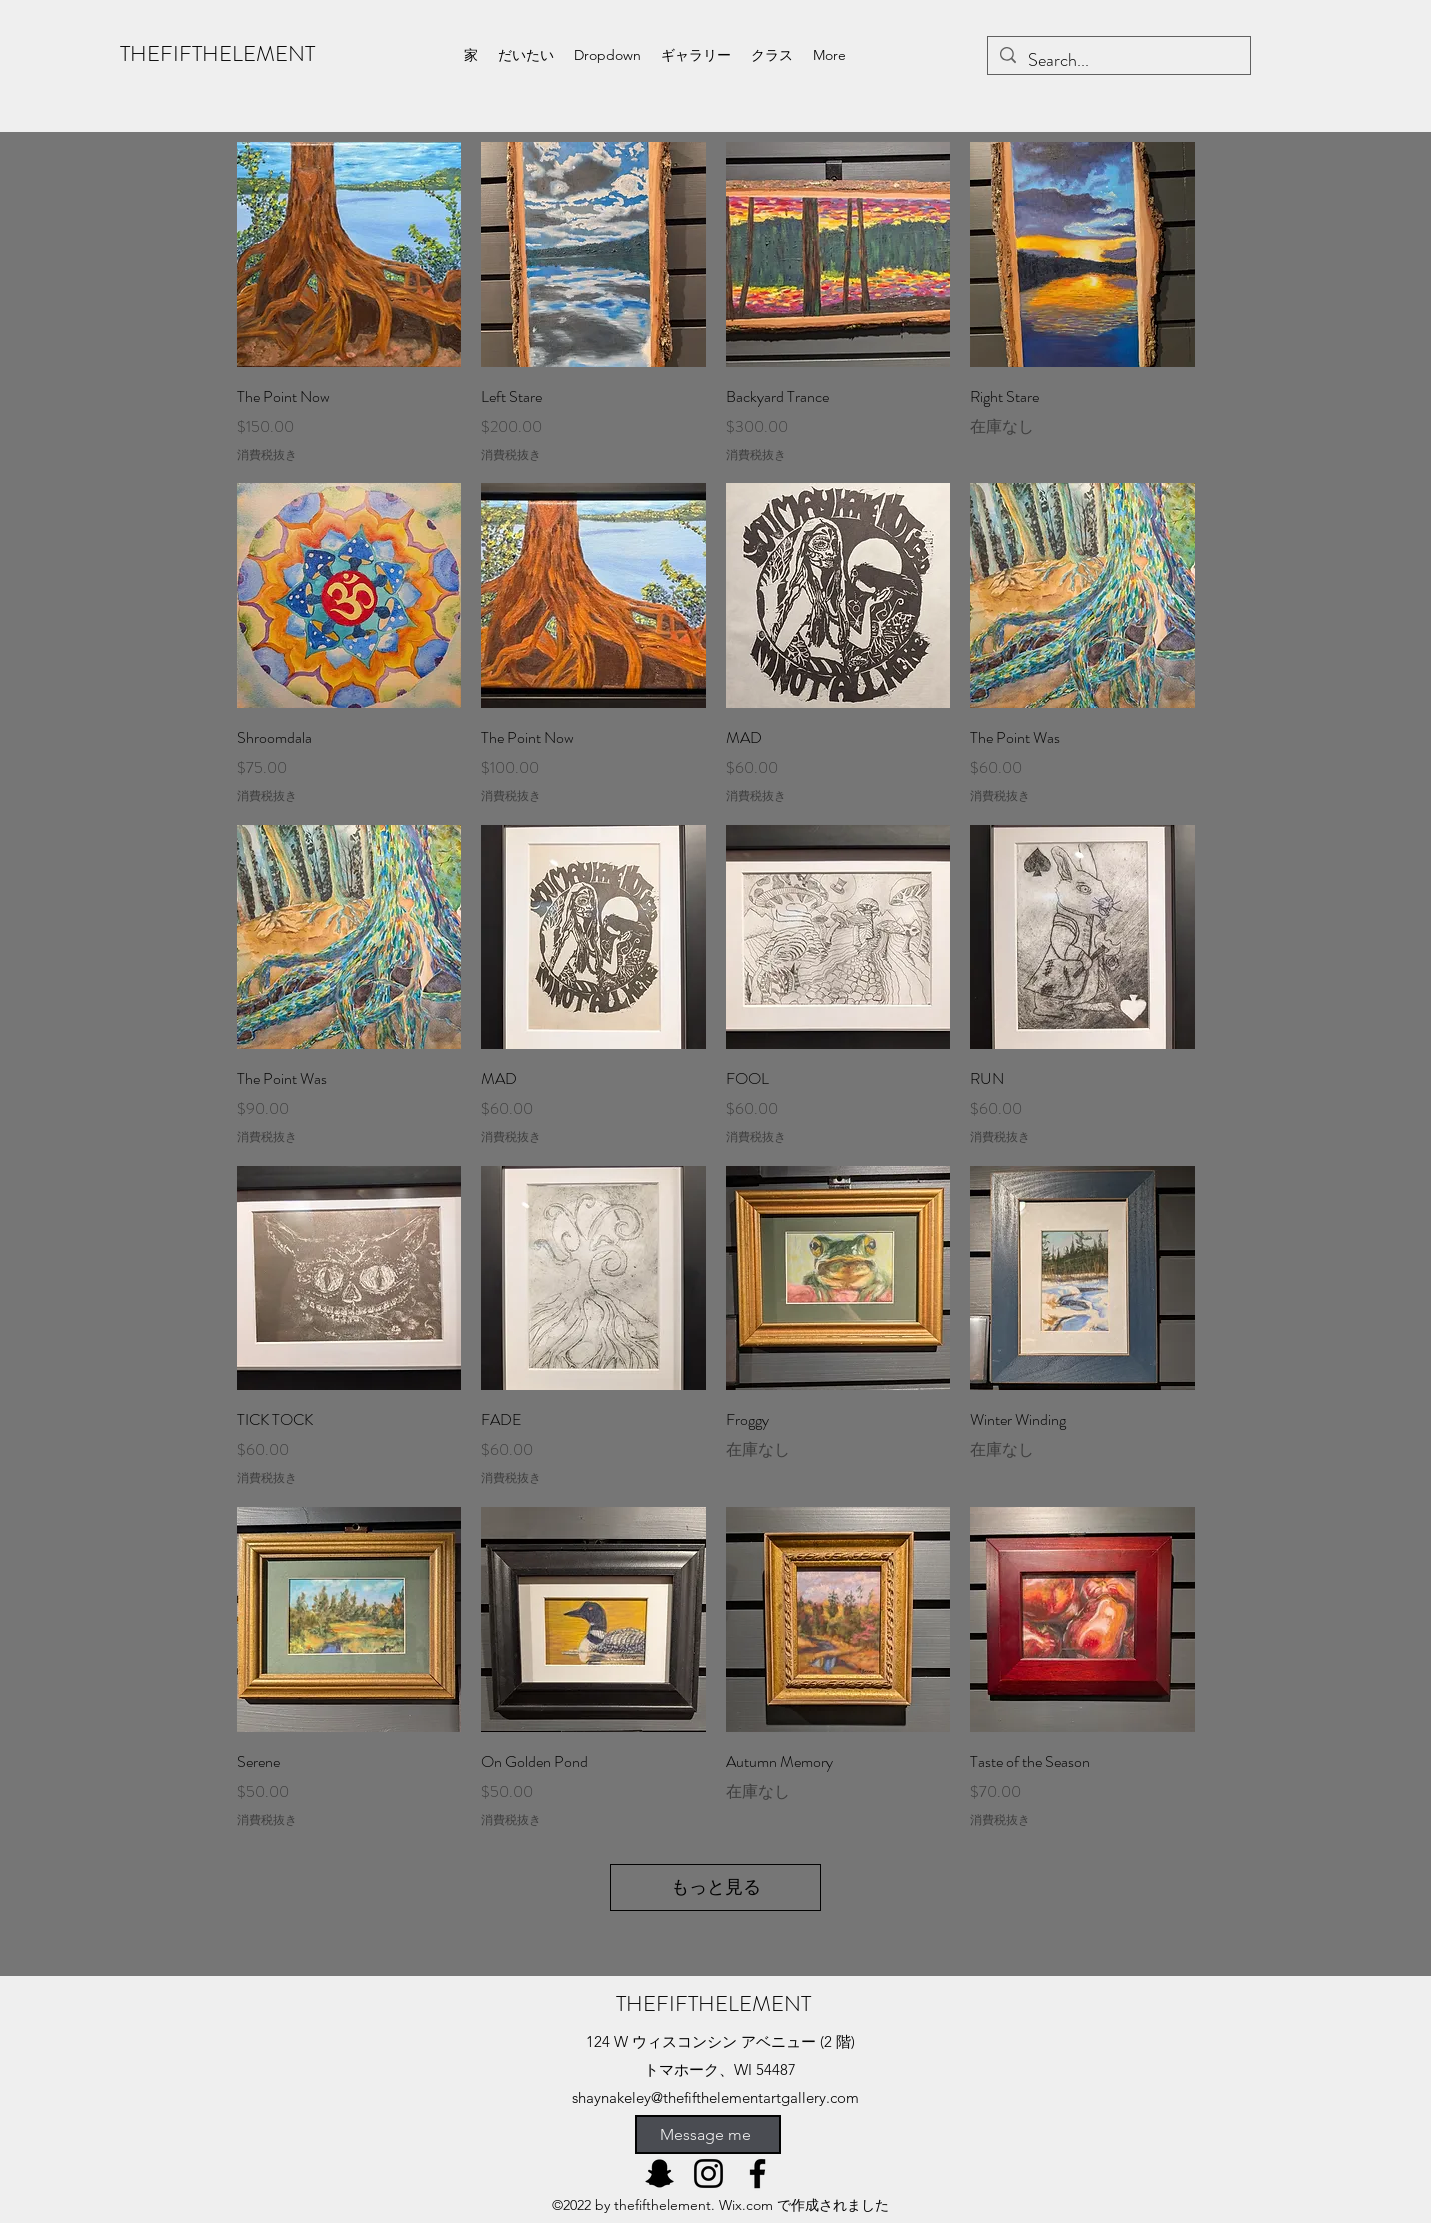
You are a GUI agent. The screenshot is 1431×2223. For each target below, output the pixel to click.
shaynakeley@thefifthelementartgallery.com (715, 2097)
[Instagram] (708, 2173)
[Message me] (708, 2134)
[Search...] (1118, 61)
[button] (607, 55)
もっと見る (716, 1887)
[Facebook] (757, 2173)
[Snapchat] (659, 2173)
